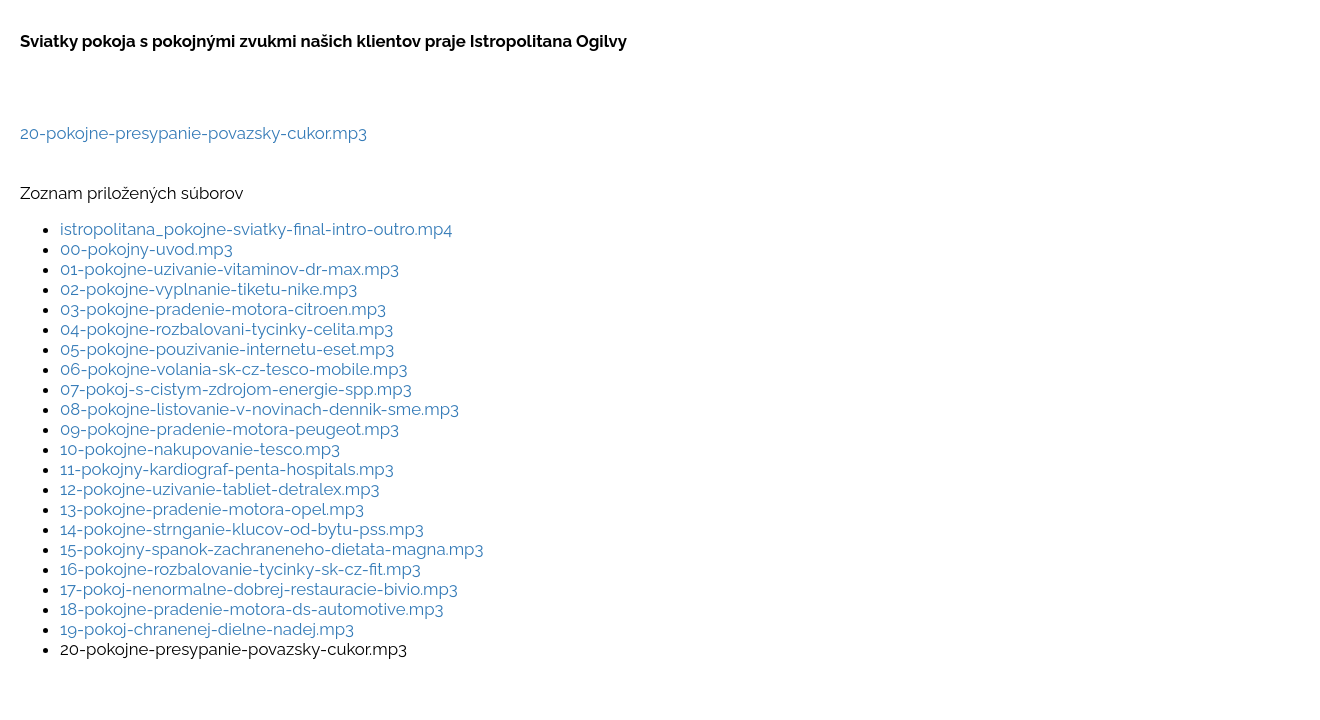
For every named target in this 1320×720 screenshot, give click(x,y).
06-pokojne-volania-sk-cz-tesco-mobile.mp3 (233, 369)
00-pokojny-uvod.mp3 (146, 249)
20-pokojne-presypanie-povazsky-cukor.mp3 (193, 133)
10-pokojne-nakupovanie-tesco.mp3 (200, 449)
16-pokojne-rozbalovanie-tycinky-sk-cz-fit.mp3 (240, 569)
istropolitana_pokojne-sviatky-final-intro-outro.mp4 (256, 229)
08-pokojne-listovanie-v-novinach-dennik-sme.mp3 (259, 409)
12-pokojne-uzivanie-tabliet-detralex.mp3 (219, 489)
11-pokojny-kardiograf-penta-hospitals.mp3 (227, 469)
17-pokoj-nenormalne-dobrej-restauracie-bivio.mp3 (259, 589)
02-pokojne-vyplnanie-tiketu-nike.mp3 (208, 289)
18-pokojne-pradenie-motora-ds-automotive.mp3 (251, 609)
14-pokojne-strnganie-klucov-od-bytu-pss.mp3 (242, 529)
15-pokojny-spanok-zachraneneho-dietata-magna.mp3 (271, 549)
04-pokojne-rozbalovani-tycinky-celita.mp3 (226, 329)
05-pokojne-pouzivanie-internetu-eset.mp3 (227, 349)
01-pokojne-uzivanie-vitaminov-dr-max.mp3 (229, 269)
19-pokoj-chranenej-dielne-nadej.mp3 (207, 629)
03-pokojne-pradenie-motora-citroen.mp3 (223, 309)
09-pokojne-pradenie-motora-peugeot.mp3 (229, 429)
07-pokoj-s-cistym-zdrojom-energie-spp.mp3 (236, 389)
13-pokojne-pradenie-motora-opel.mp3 (212, 509)
